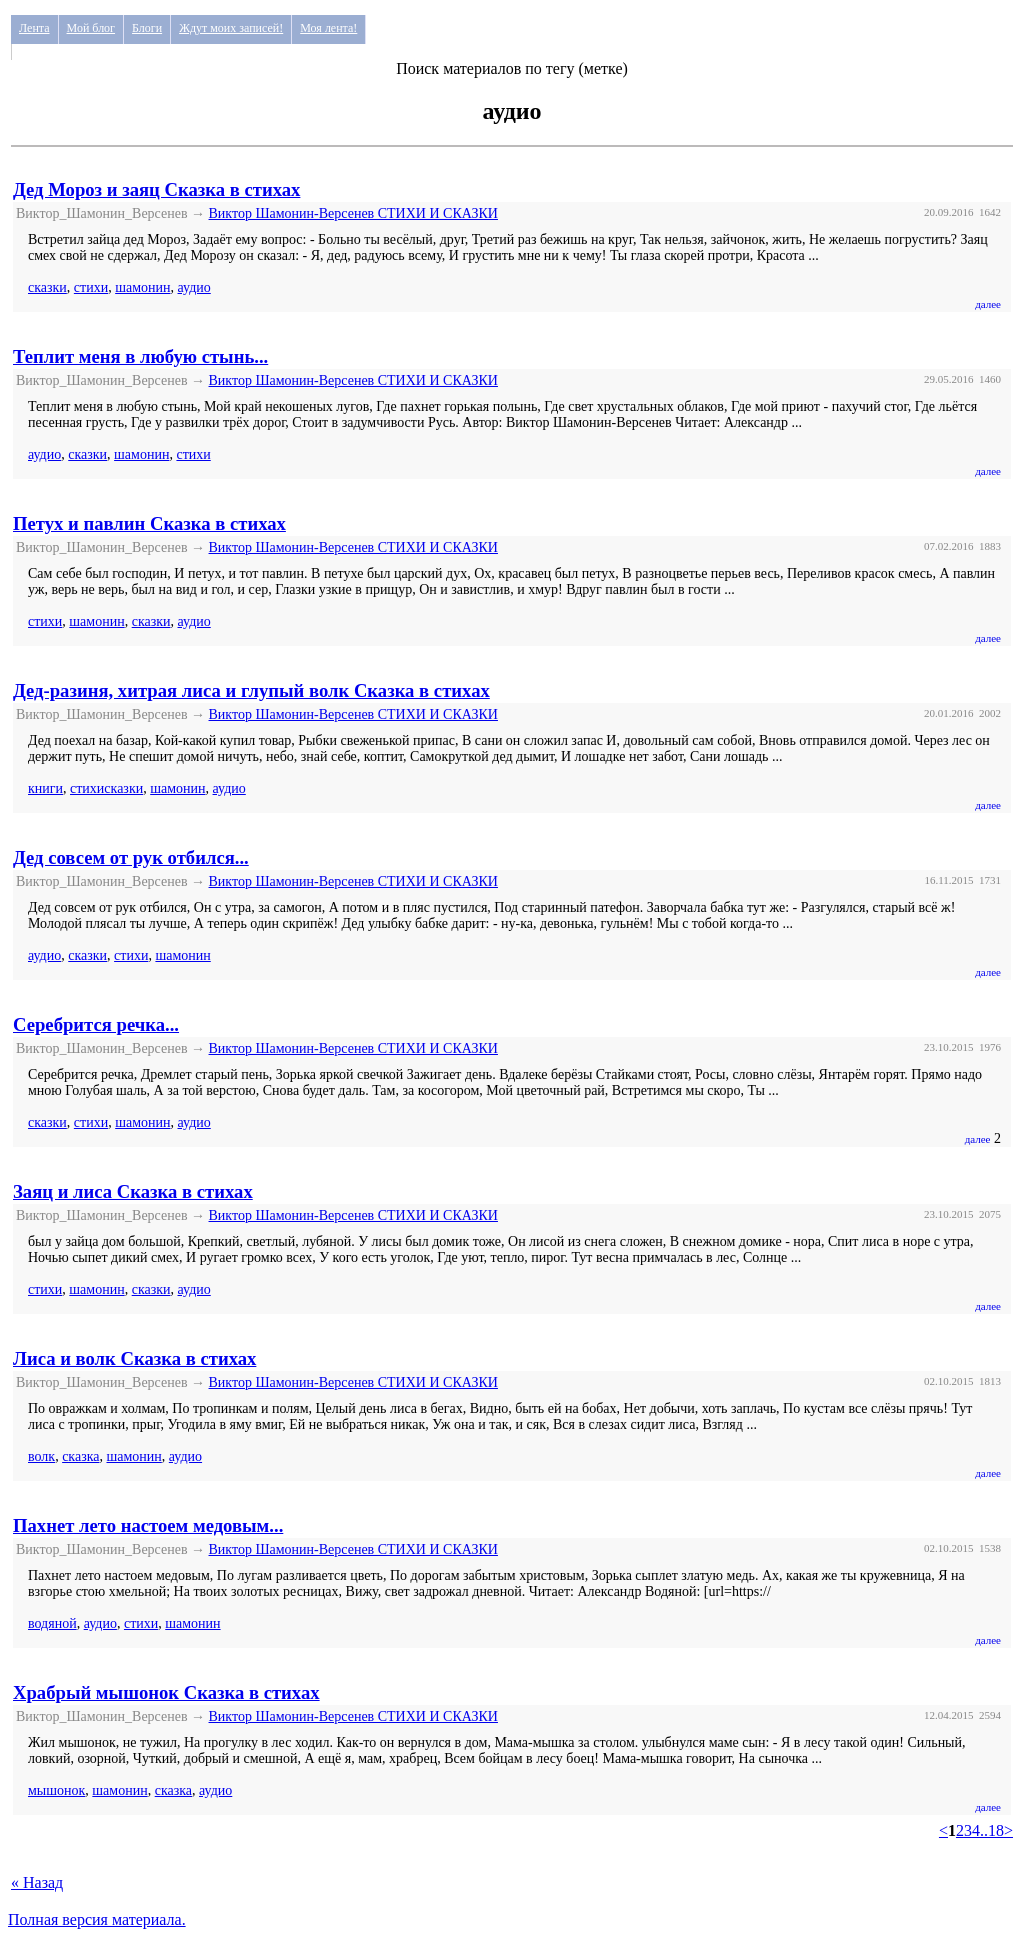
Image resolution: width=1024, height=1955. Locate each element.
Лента (34, 28)
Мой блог (91, 28)
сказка (80, 1456)
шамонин (142, 287)
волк (41, 1456)
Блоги (147, 28)
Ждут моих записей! (231, 28)
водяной (52, 1623)
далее (988, 304)
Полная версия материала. (97, 1919)
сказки (47, 287)
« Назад (37, 1882)
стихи (91, 287)
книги (45, 788)
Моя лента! (328, 28)
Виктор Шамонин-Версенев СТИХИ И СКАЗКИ (353, 213)
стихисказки (106, 788)
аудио (194, 287)
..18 (992, 1830)
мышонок (56, 1790)
